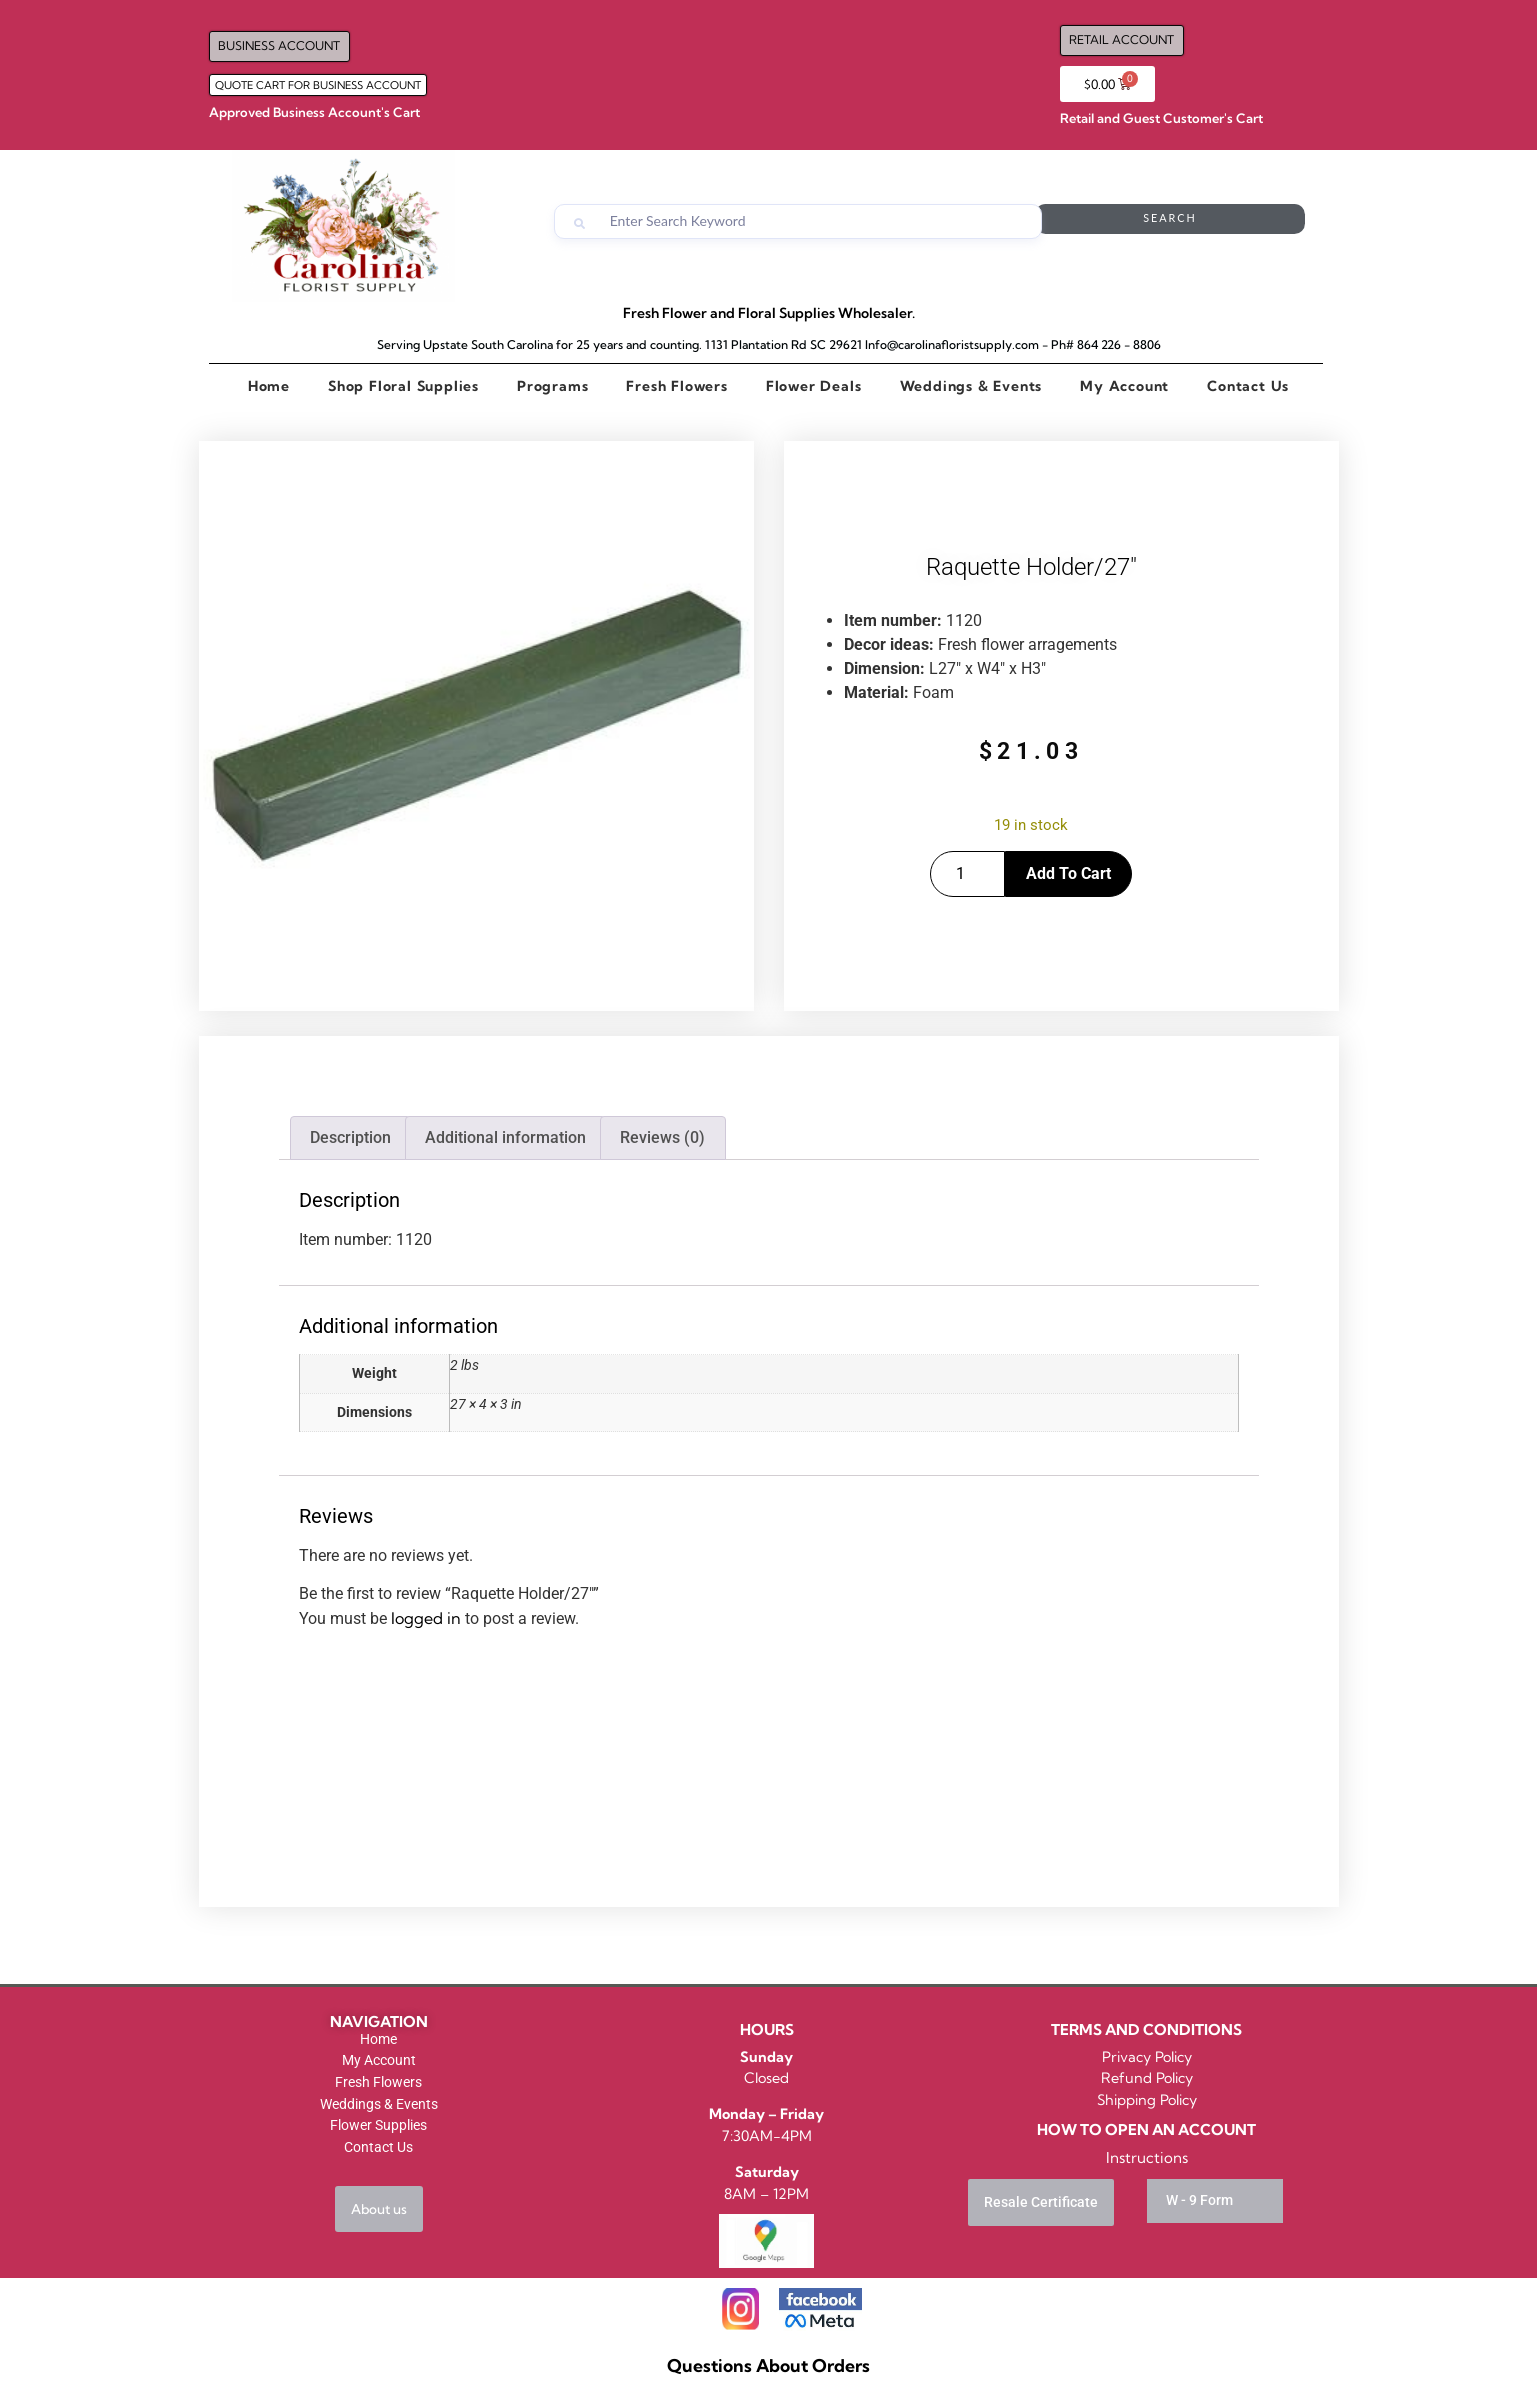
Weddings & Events (971, 386)
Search (1225, 221)
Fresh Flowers (676, 386)
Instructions (1147, 2157)
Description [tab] (350, 1137)
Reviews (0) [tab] (662, 1137)
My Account (1124, 386)
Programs (552, 386)
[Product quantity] (967, 874)
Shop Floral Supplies (403, 386)
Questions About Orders (768, 2365)
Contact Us (1248, 386)
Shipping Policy (1147, 2100)
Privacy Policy (1147, 2057)
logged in (426, 1618)
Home (269, 386)
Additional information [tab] (505, 1137)
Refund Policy (1147, 2078)
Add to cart (1068, 873)
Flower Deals (814, 386)
